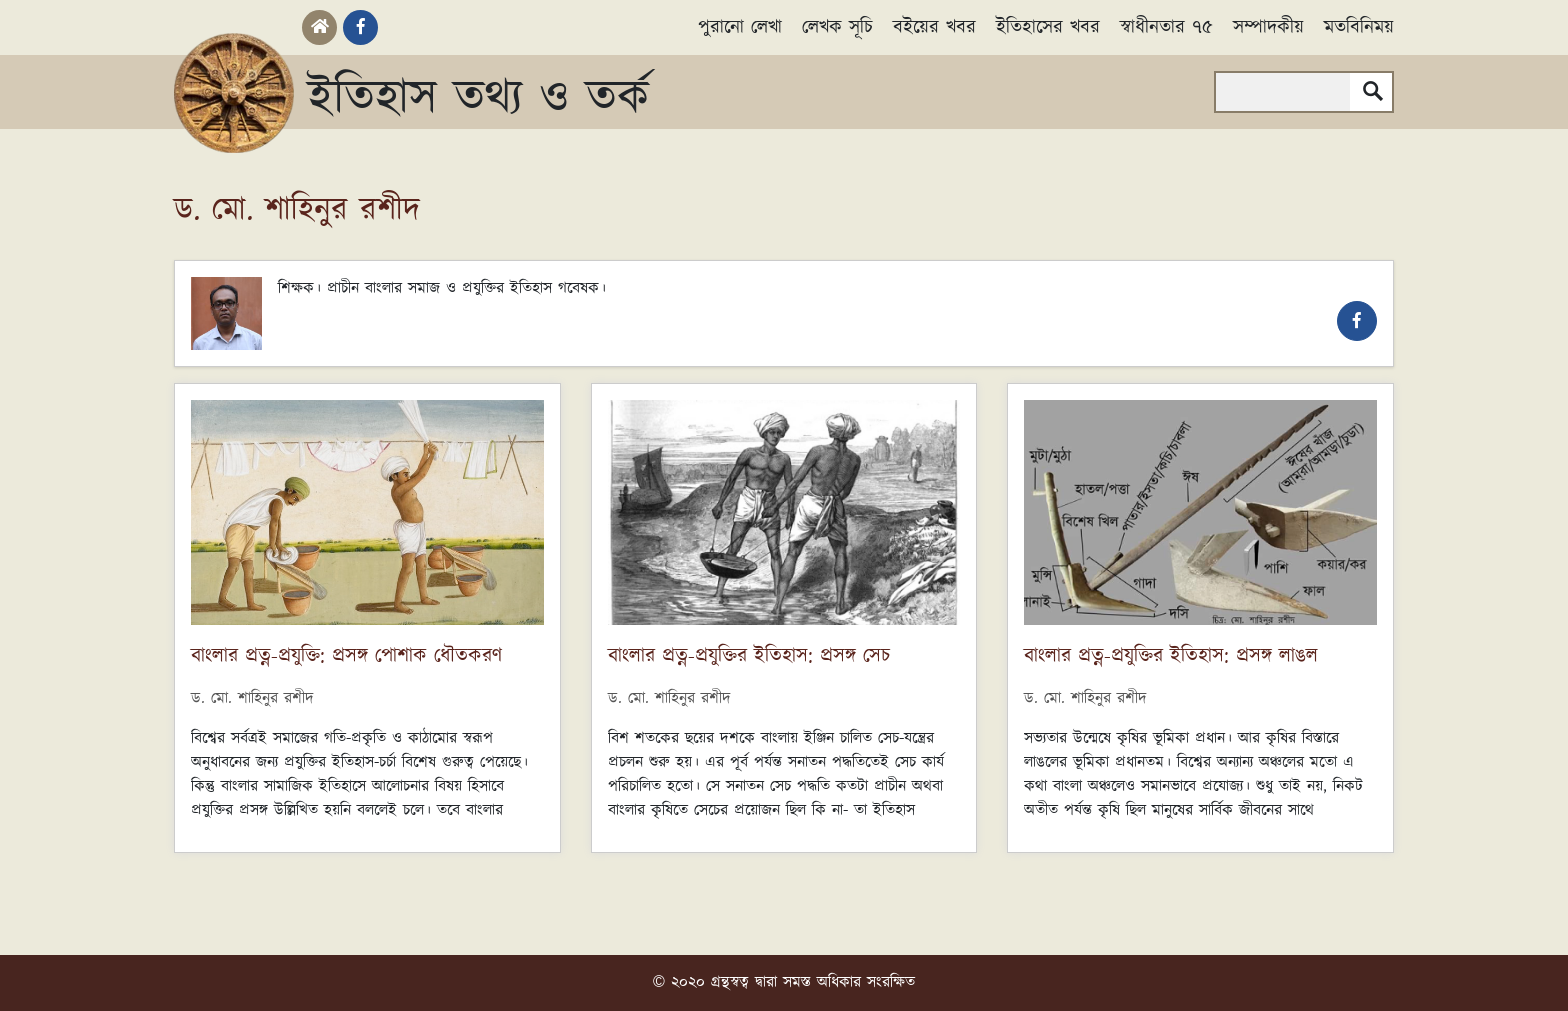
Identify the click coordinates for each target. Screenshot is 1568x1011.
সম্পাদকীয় (1268, 27)
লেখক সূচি (837, 27)
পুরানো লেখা (740, 27)
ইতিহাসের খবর (1048, 27)
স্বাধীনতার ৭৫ (1166, 27)
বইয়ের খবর (934, 27)
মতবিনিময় (1359, 27)
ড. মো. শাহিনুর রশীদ (252, 698)
